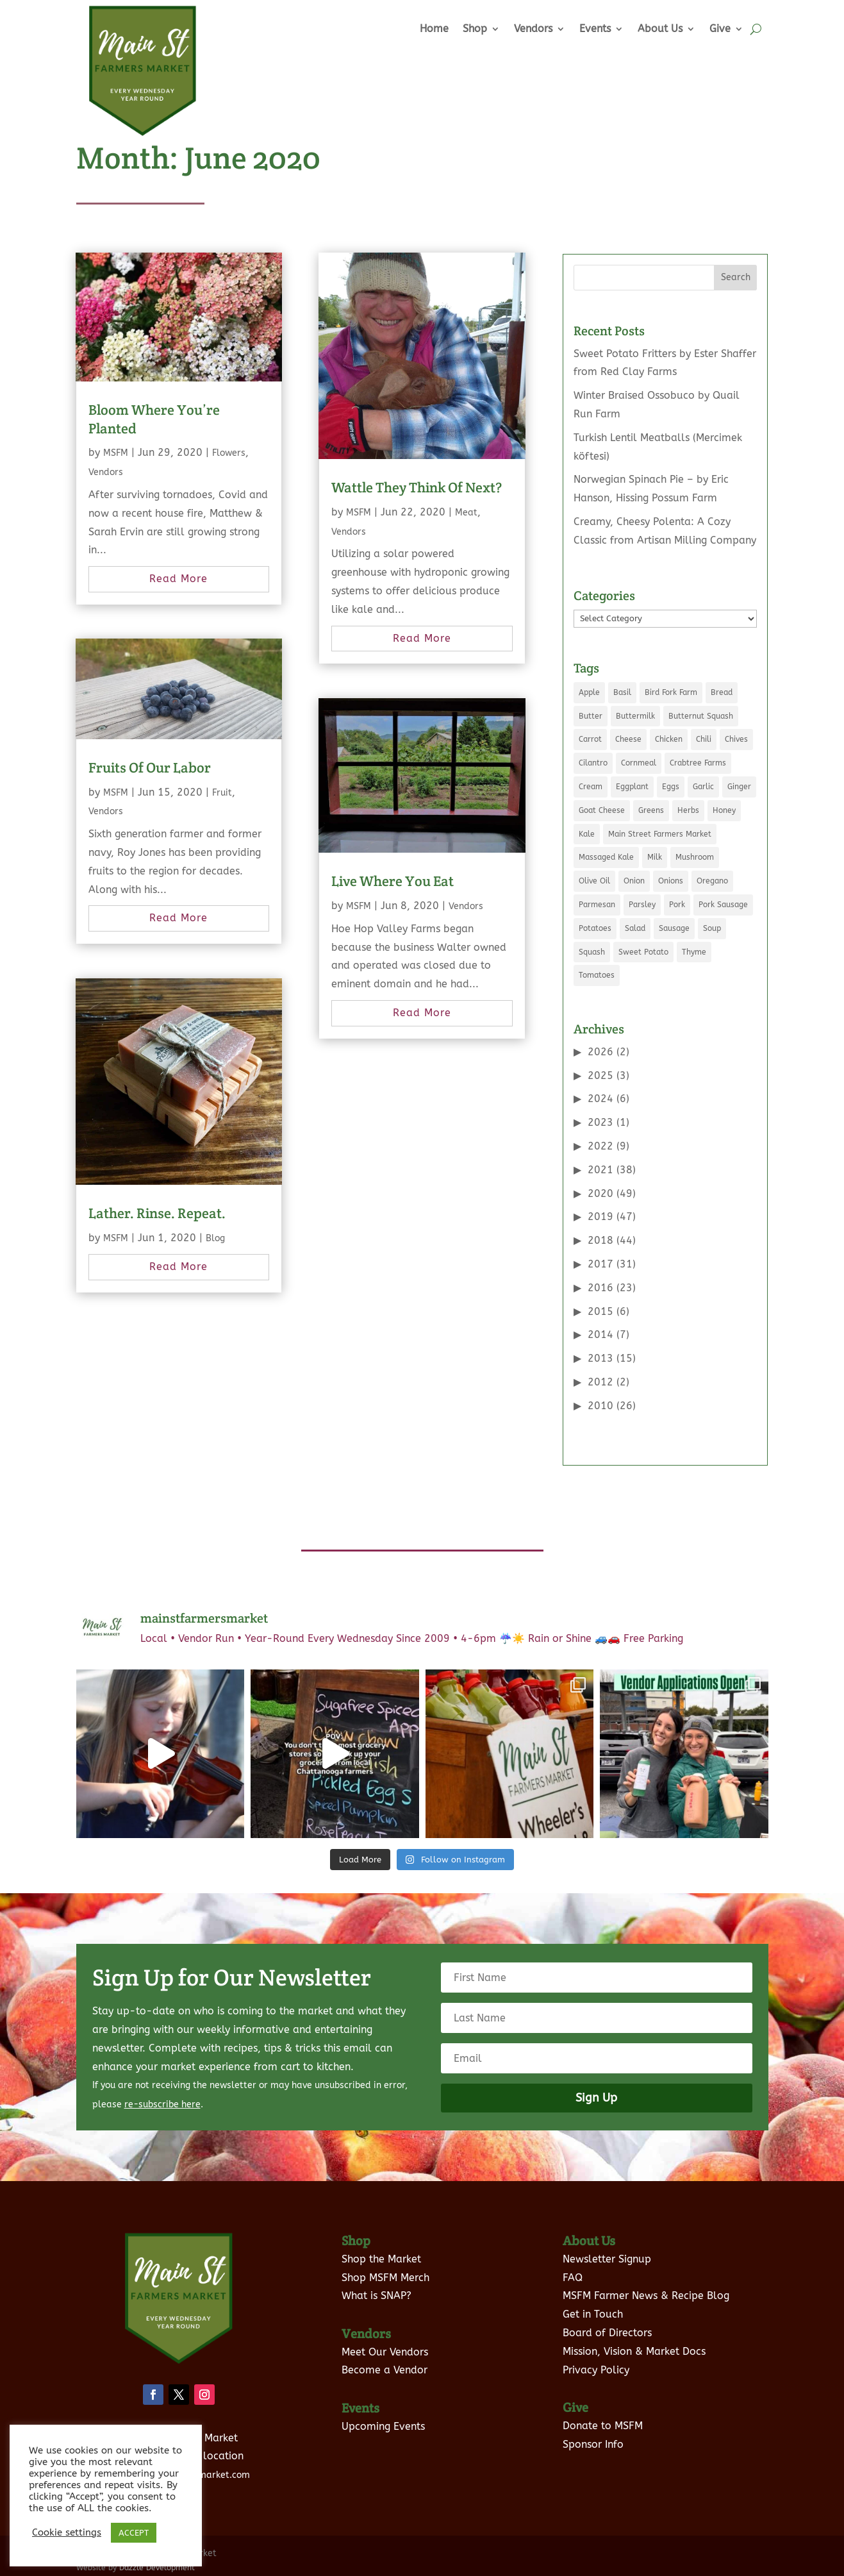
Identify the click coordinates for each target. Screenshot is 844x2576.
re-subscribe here (162, 2104)
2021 (600, 1170)
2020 (600, 1193)
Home (434, 28)
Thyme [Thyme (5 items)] (694, 952)
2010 (600, 1406)
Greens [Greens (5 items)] (651, 810)
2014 (600, 1334)
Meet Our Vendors (385, 2352)
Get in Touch (593, 2314)
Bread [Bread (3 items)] (721, 692)
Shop (475, 28)
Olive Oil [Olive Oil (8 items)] (594, 880)
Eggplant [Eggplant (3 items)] (632, 786)
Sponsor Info (593, 2444)
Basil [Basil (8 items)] (622, 692)
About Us (660, 28)
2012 (600, 1382)
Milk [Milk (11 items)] (654, 857)
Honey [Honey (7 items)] (724, 810)
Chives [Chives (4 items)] (736, 739)
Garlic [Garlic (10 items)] (703, 786)
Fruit (222, 792)
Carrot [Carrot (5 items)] (590, 739)
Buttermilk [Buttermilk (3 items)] (635, 716)
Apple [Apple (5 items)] (589, 692)
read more (178, 579)
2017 (600, 1264)
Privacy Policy (596, 2370)
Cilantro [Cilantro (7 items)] (593, 762)
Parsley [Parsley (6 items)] (642, 904)
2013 (600, 1358)
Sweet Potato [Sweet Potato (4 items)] (643, 952)
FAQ (573, 2277)
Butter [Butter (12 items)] (590, 716)
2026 (600, 1052)
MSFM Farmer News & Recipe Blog (646, 2295)
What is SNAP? (376, 2295)
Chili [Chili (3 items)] (703, 739)
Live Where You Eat (392, 881)
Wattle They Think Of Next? (416, 487)
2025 (600, 1075)
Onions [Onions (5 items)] (670, 880)
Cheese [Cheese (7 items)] (628, 739)
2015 (600, 1311)
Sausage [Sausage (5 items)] (674, 928)
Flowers (228, 452)
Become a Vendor (384, 2370)
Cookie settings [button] (66, 2532)
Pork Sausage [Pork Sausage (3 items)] (723, 904)
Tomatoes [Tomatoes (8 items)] (597, 975)
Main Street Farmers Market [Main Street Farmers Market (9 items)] (659, 834)
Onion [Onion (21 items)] (634, 880)
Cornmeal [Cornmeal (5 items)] (638, 762)
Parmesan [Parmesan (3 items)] (597, 904)
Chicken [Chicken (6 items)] (669, 739)
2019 (600, 1216)
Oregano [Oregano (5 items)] (712, 880)
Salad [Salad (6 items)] (635, 928)
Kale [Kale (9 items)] (587, 834)
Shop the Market (381, 2259)
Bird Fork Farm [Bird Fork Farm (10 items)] (671, 692)
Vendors (533, 28)
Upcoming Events (383, 2426)
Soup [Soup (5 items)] (712, 928)
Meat (466, 512)
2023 (600, 1122)
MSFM (115, 452)
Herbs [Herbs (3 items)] (688, 810)
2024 (600, 1098)
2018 (600, 1240)
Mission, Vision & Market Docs (634, 2351)
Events (595, 28)
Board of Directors (607, 2333)
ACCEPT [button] (134, 2533)
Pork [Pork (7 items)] (677, 904)
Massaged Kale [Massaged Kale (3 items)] (606, 857)
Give (720, 28)
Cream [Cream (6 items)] (590, 786)
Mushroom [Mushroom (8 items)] (694, 857)
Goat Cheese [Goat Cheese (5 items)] (602, 810)
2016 (600, 1288)
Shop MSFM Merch (385, 2277)
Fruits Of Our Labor (149, 767)
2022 (600, 1146)
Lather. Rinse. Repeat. (157, 1213)
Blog (215, 1238)
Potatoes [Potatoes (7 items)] (595, 928)
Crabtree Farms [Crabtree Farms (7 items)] (698, 762)
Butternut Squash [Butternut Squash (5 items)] (700, 716)
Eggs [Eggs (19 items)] (670, 786)
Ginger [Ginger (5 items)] (739, 786)
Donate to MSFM (603, 2426)
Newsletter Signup (607, 2259)
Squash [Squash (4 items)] (592, 952)
